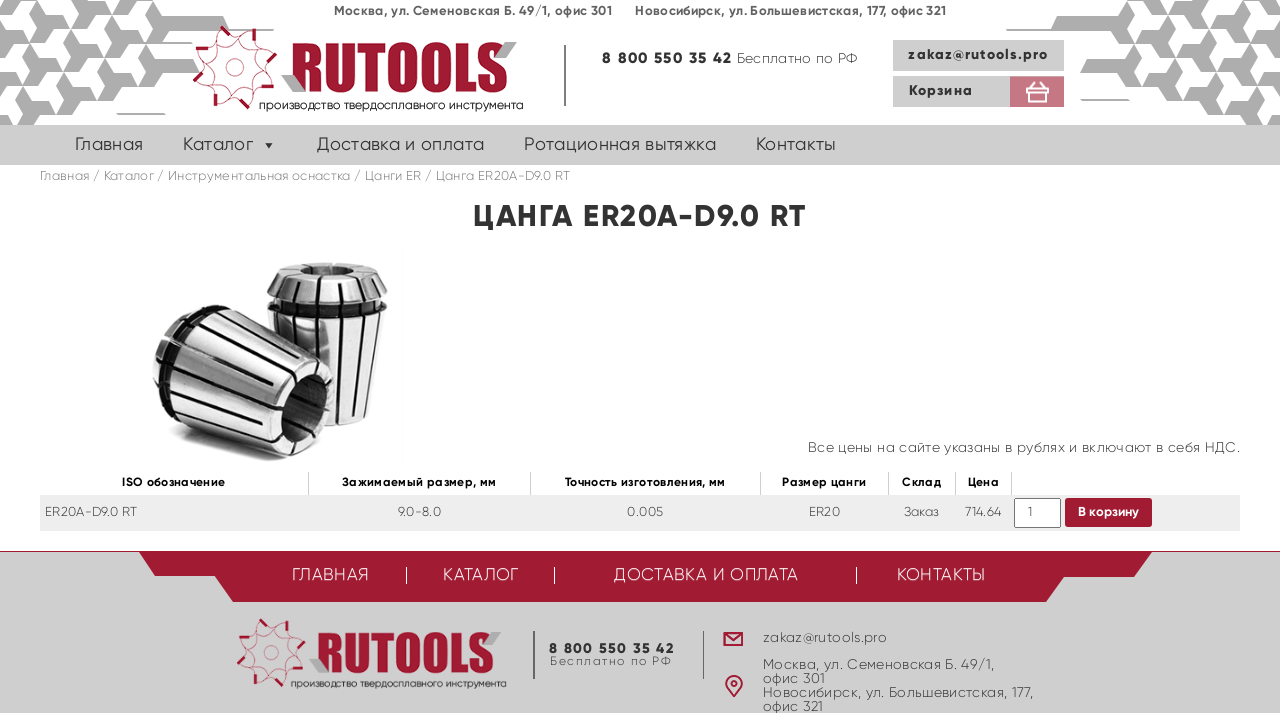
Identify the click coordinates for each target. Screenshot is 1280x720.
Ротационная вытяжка (620, 145)
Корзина (941, 91)
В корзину (1108, 512)
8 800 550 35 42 (667, 58)
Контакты (796, 145)
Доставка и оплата (400, 145)
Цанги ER (393, 176)
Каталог (217, 145)
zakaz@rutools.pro (978, 55)
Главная (109, 145)
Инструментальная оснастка (259, 176)
